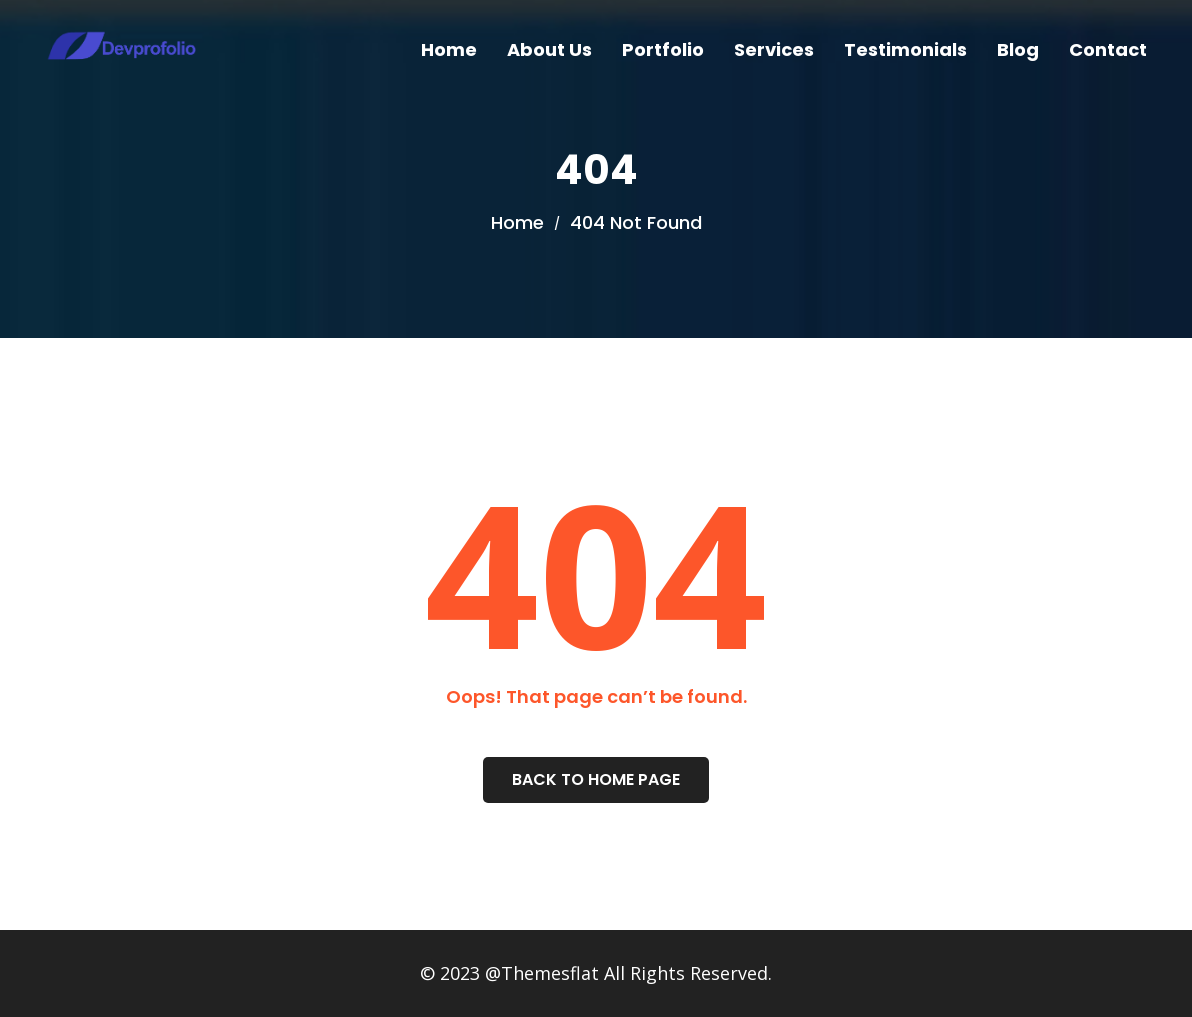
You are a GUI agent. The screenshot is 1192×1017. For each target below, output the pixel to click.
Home (449, 49)
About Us (549, 49)
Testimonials (905, 49)
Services (774, 49)
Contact (1108, 49)
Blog (1018, 49)
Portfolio (663, 49)
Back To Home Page (596, 779)
